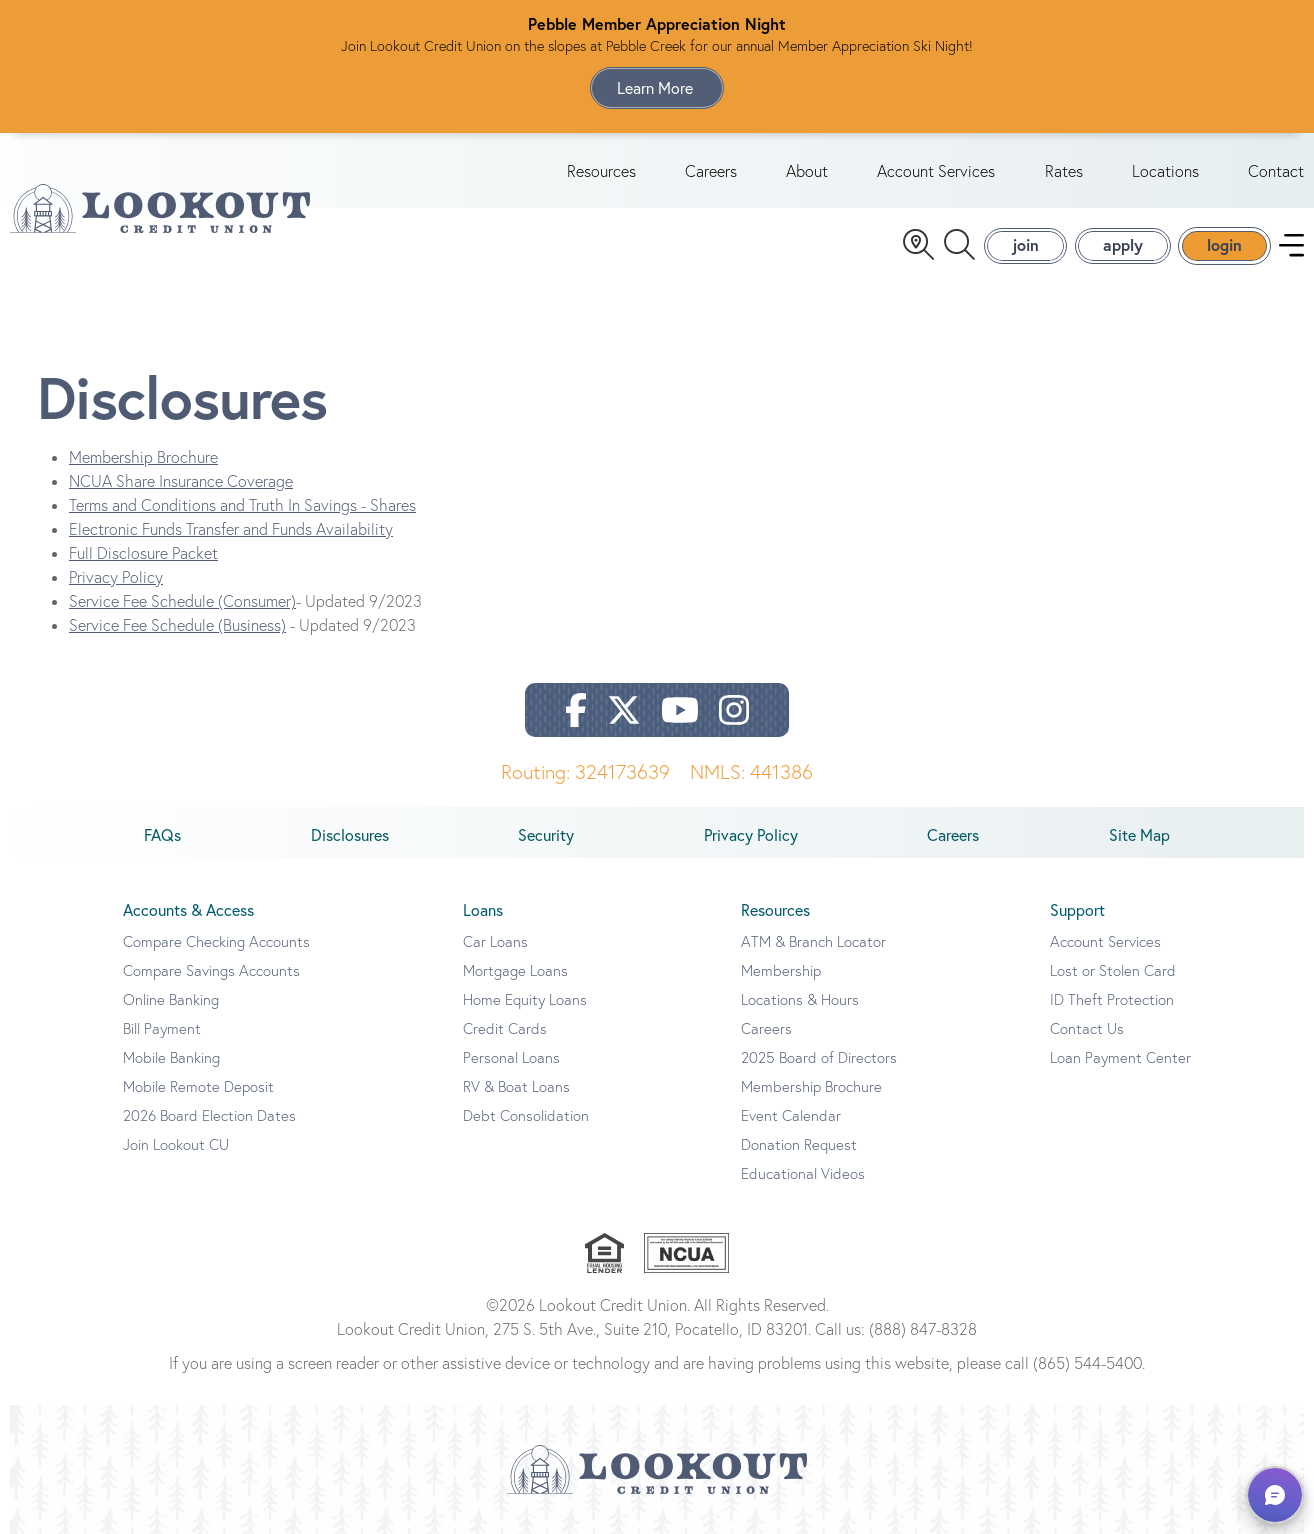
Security (546, 835)
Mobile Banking (171, 1057)
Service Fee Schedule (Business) (177, 625)
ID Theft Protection (1112, 999)
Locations (1165, 171)
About (807, 171)
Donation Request (799, 1144)
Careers (711, 171)
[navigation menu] (1291, 245)
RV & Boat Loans (516, 1086)
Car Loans (495, 941)
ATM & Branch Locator (813, 941)
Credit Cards (505, 1028)
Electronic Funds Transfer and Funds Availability (231, 529)
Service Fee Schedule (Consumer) (182, 601)
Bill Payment (162, 1028)
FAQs (162, 835)
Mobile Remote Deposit (198, 1086)
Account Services (936, 171)
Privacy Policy (116, 577)
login (1224, 244)
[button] (1275, 1495)
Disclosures (350, 835)
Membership (781, 970)
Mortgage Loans (515, 970)
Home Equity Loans (525, 999)
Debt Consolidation (526, 1115)
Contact (1276, 171)
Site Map (1139, 835)
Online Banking (171, 999)
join (1025, 244)
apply (1123, 244)
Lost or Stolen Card (1113, 970)
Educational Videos (803, 1173)
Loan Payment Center (1120, 1057)
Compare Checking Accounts (216, 941)
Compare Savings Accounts (211, 970)
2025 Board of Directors (819, 1057)
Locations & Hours (800, 999)
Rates (1064, 171)
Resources (601, 171)
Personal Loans (511, 1057)
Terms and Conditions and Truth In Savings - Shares (242, 505)
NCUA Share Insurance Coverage (181, 481)
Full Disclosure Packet (143, 553)
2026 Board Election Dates (209, 1115)
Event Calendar (791, 1115)
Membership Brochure (143, 457)
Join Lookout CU (176, 1144)
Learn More (657, 88)
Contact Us (1087, 1028)
